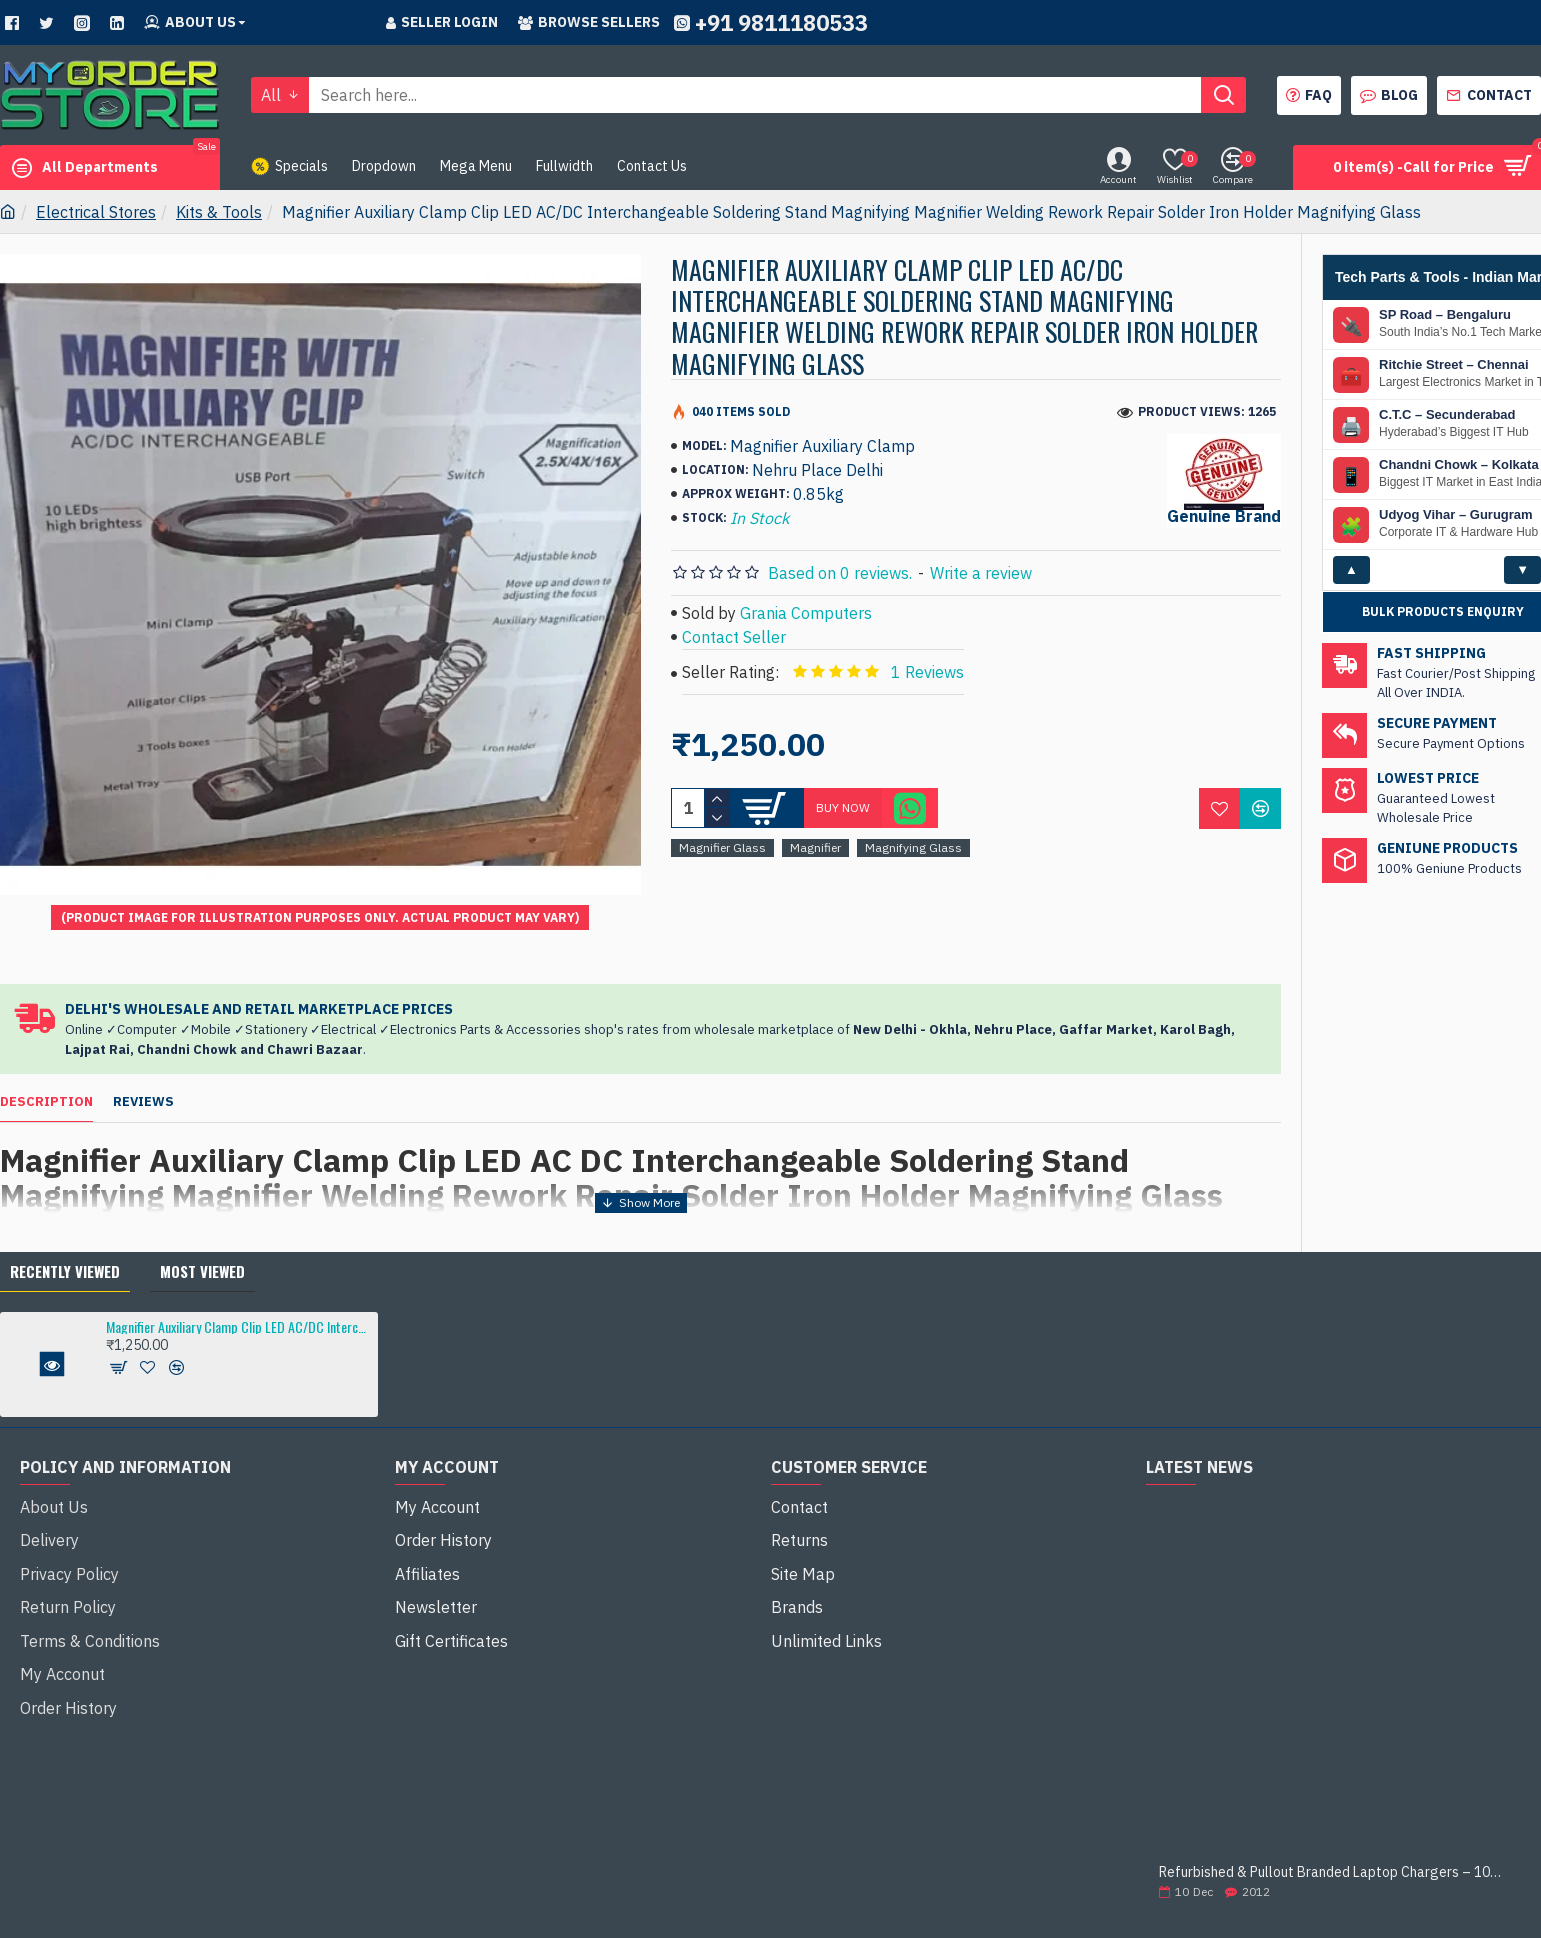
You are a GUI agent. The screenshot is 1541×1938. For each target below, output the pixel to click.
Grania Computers (806, 613)
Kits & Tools (219, 212)
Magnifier (815, 847)
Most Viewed (202, 1232)
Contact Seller (734, 637)
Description (46, 1083)
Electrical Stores (96, 212)
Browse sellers (589, 22)
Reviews (143, 1083)
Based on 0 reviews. (840, 573)
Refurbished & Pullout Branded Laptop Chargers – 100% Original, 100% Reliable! (1333, 1834)
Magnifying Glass (913, 847)
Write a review (981, 573)
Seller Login (442, 22)
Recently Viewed (65, 1232)
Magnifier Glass (722, 847)
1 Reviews (927, 672)
